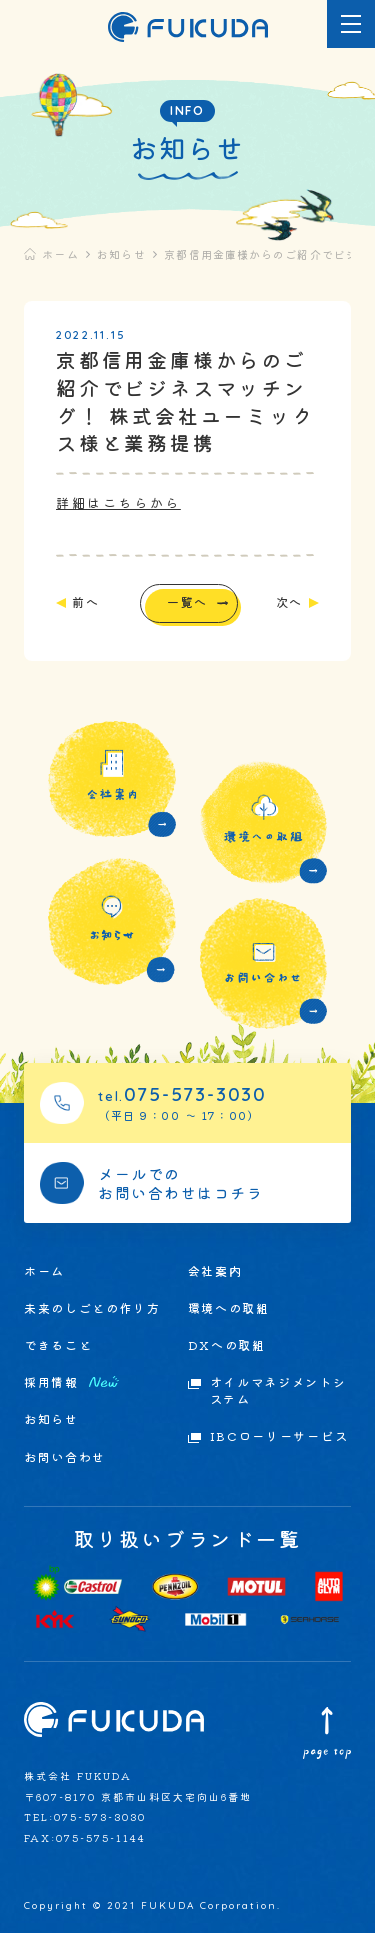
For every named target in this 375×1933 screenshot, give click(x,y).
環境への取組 (229, 1308)
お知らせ (121, 254)
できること (58, 1345)
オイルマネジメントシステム (278, 1390)
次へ (289, 602)
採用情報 (71, 1382)
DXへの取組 (227, 1345)
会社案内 (215, 1271)
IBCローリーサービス (279, 1436)
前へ (85, 602)
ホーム (60, 254)
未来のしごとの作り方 (92, 1308)
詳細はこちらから (118, 502)
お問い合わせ (65, 1457)
